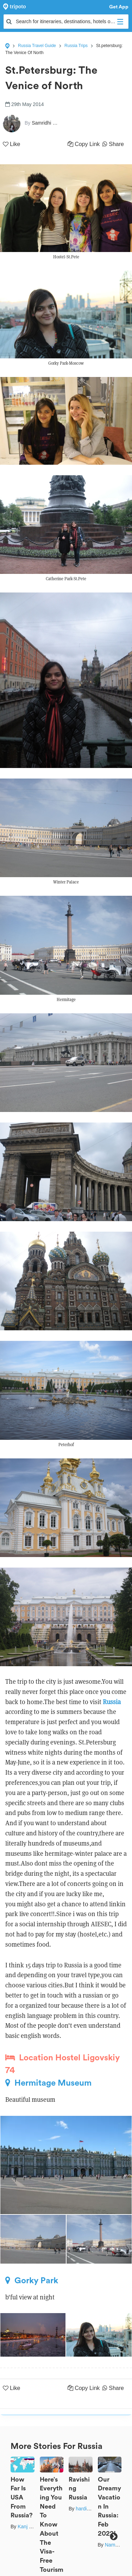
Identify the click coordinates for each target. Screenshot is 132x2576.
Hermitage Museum (48, 2082)
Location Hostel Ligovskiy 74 (62, 2064)
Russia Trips (76, 45)
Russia (112, 1702)
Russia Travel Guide (37, 45)
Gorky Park (31, 2280)
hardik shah (88, 2508)
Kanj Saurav (31, 2526)
